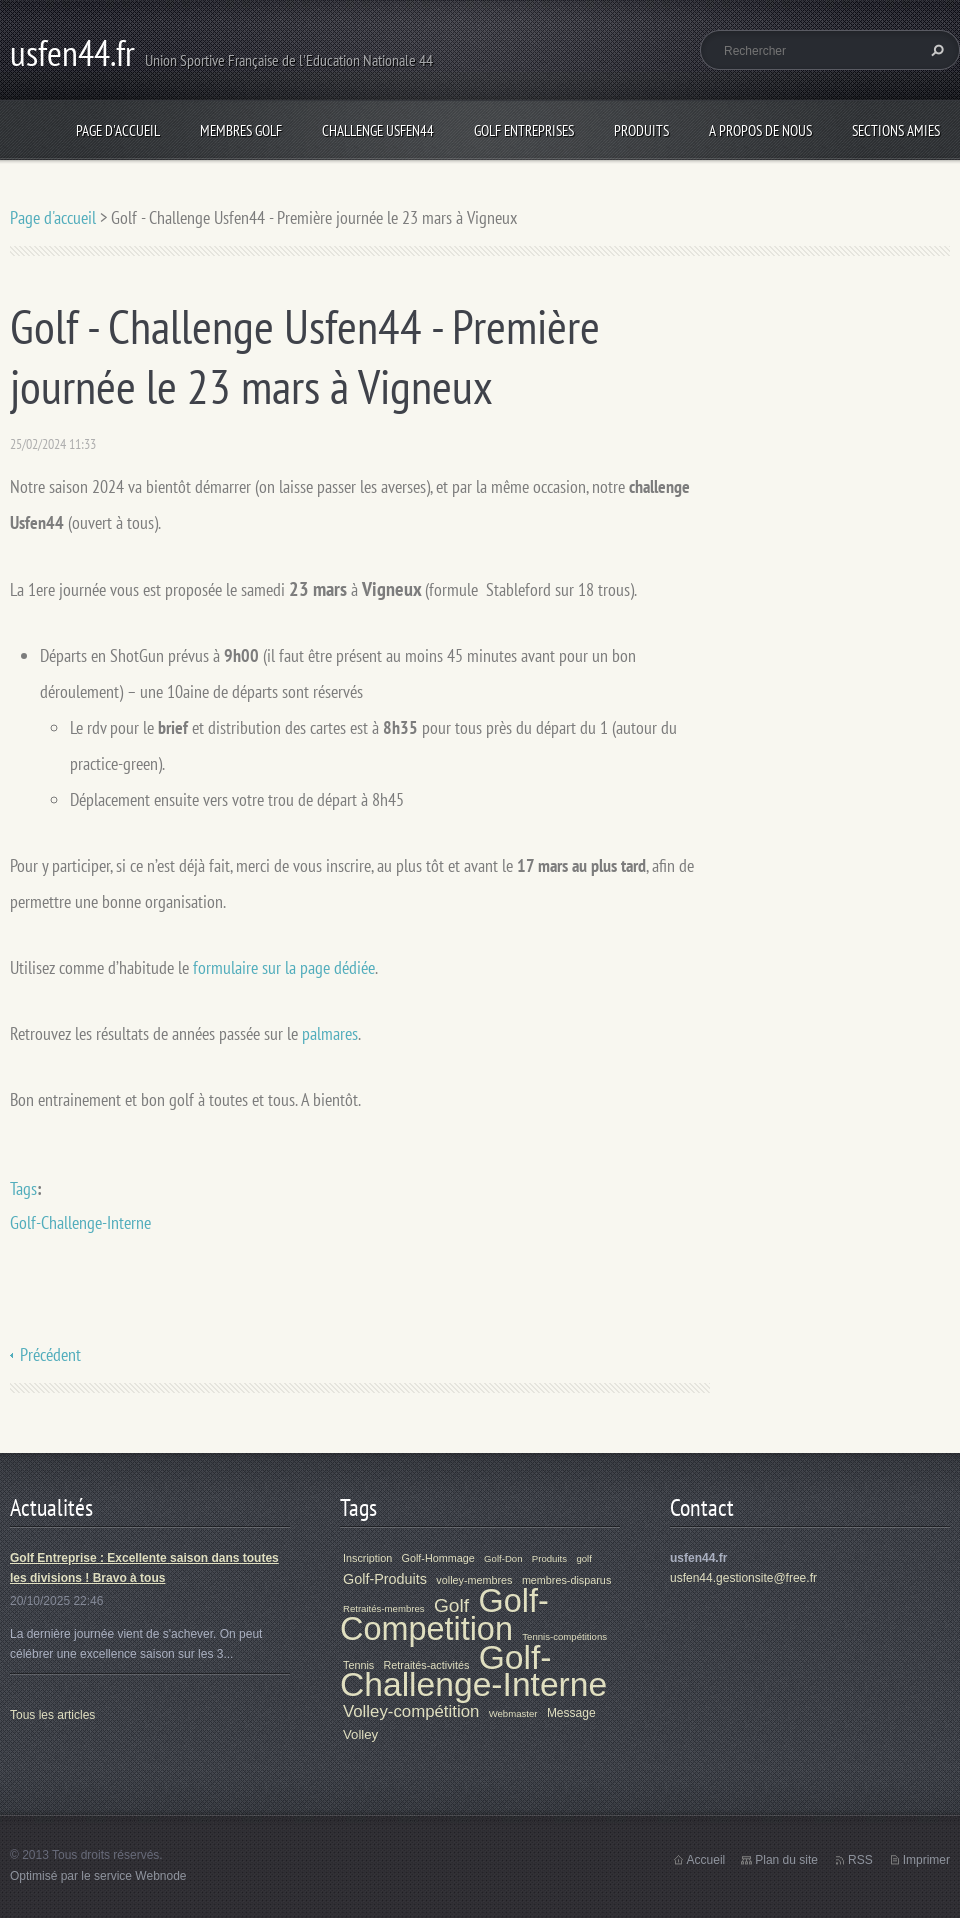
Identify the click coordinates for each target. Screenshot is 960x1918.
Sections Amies (896, 130)
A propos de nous (760, 130)
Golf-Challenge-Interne (80, 1222)
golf (583, 1558)
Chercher (935, 50)
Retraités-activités (427, 1665)
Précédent (50, 1354)
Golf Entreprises (524, 130)
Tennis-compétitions (564, 1636)
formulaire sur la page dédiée (284, 967)
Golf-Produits (385, 1579)
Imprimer (926, 1860)
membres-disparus (566, 1580)
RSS (860, 1860)
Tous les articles (52, 1715)
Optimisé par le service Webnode (98, 1876)
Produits (641, 130)
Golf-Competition (444, 1615)
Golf (451, 1605)
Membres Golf (241, 130)
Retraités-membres (384, 1608)
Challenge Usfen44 (378, 130)
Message (571, 1713)
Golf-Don (503, 1558)
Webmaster (513, 1713)
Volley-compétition (411, 1711)
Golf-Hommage (438, 1558)
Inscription (367, 1558)
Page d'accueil (118, 130)
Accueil (706, 1860)
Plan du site (786, 1860)
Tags (23, 1188)
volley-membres (474, 1580)
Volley (360, 1734)
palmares (330, 1033)
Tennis (358, 1665)
